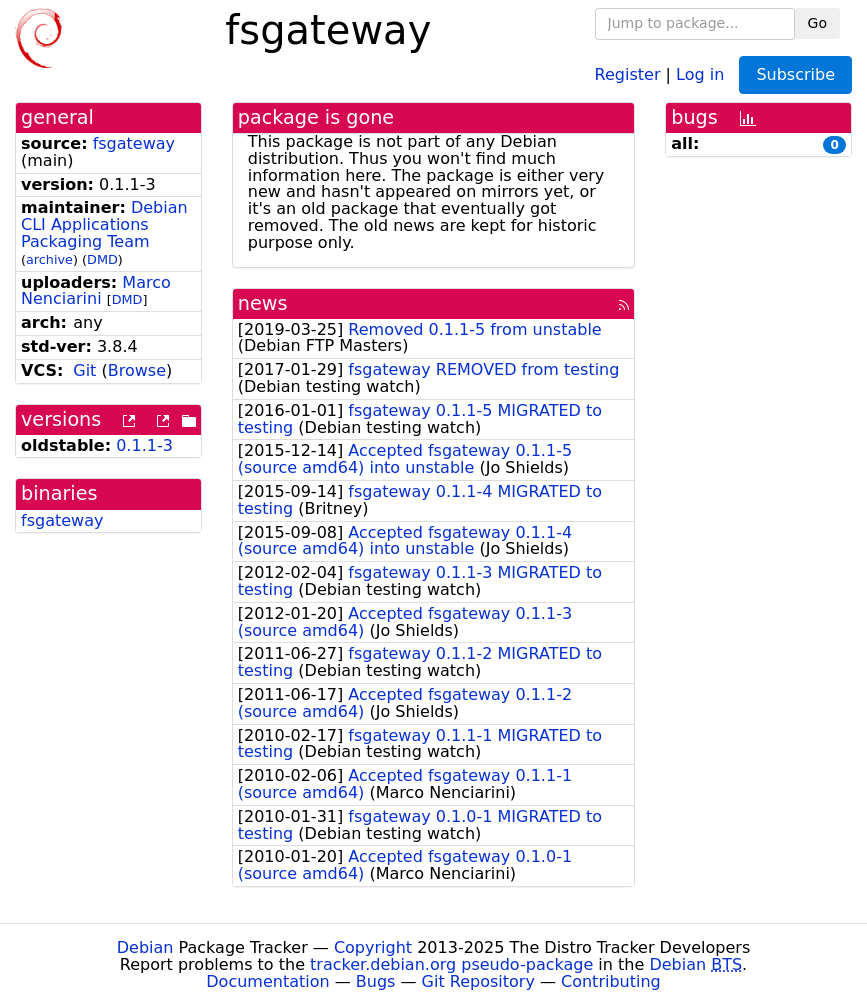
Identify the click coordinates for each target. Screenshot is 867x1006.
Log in (700, 73)
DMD (102, 259)
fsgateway (134, 143)
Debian (145, 947)
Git (84, 370)
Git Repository (478, 981)
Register (628, 73)
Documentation (267, 981)
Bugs (376, 981)
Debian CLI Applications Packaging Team (104, 224)
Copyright (373, 947)
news (263, 303)
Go (817, 23)
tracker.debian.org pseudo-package (451, 964)
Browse (137, 370)
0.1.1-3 (144, 445)
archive (49, 259)
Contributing (611, 981)
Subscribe (795, 74)
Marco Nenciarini (96, 291)
